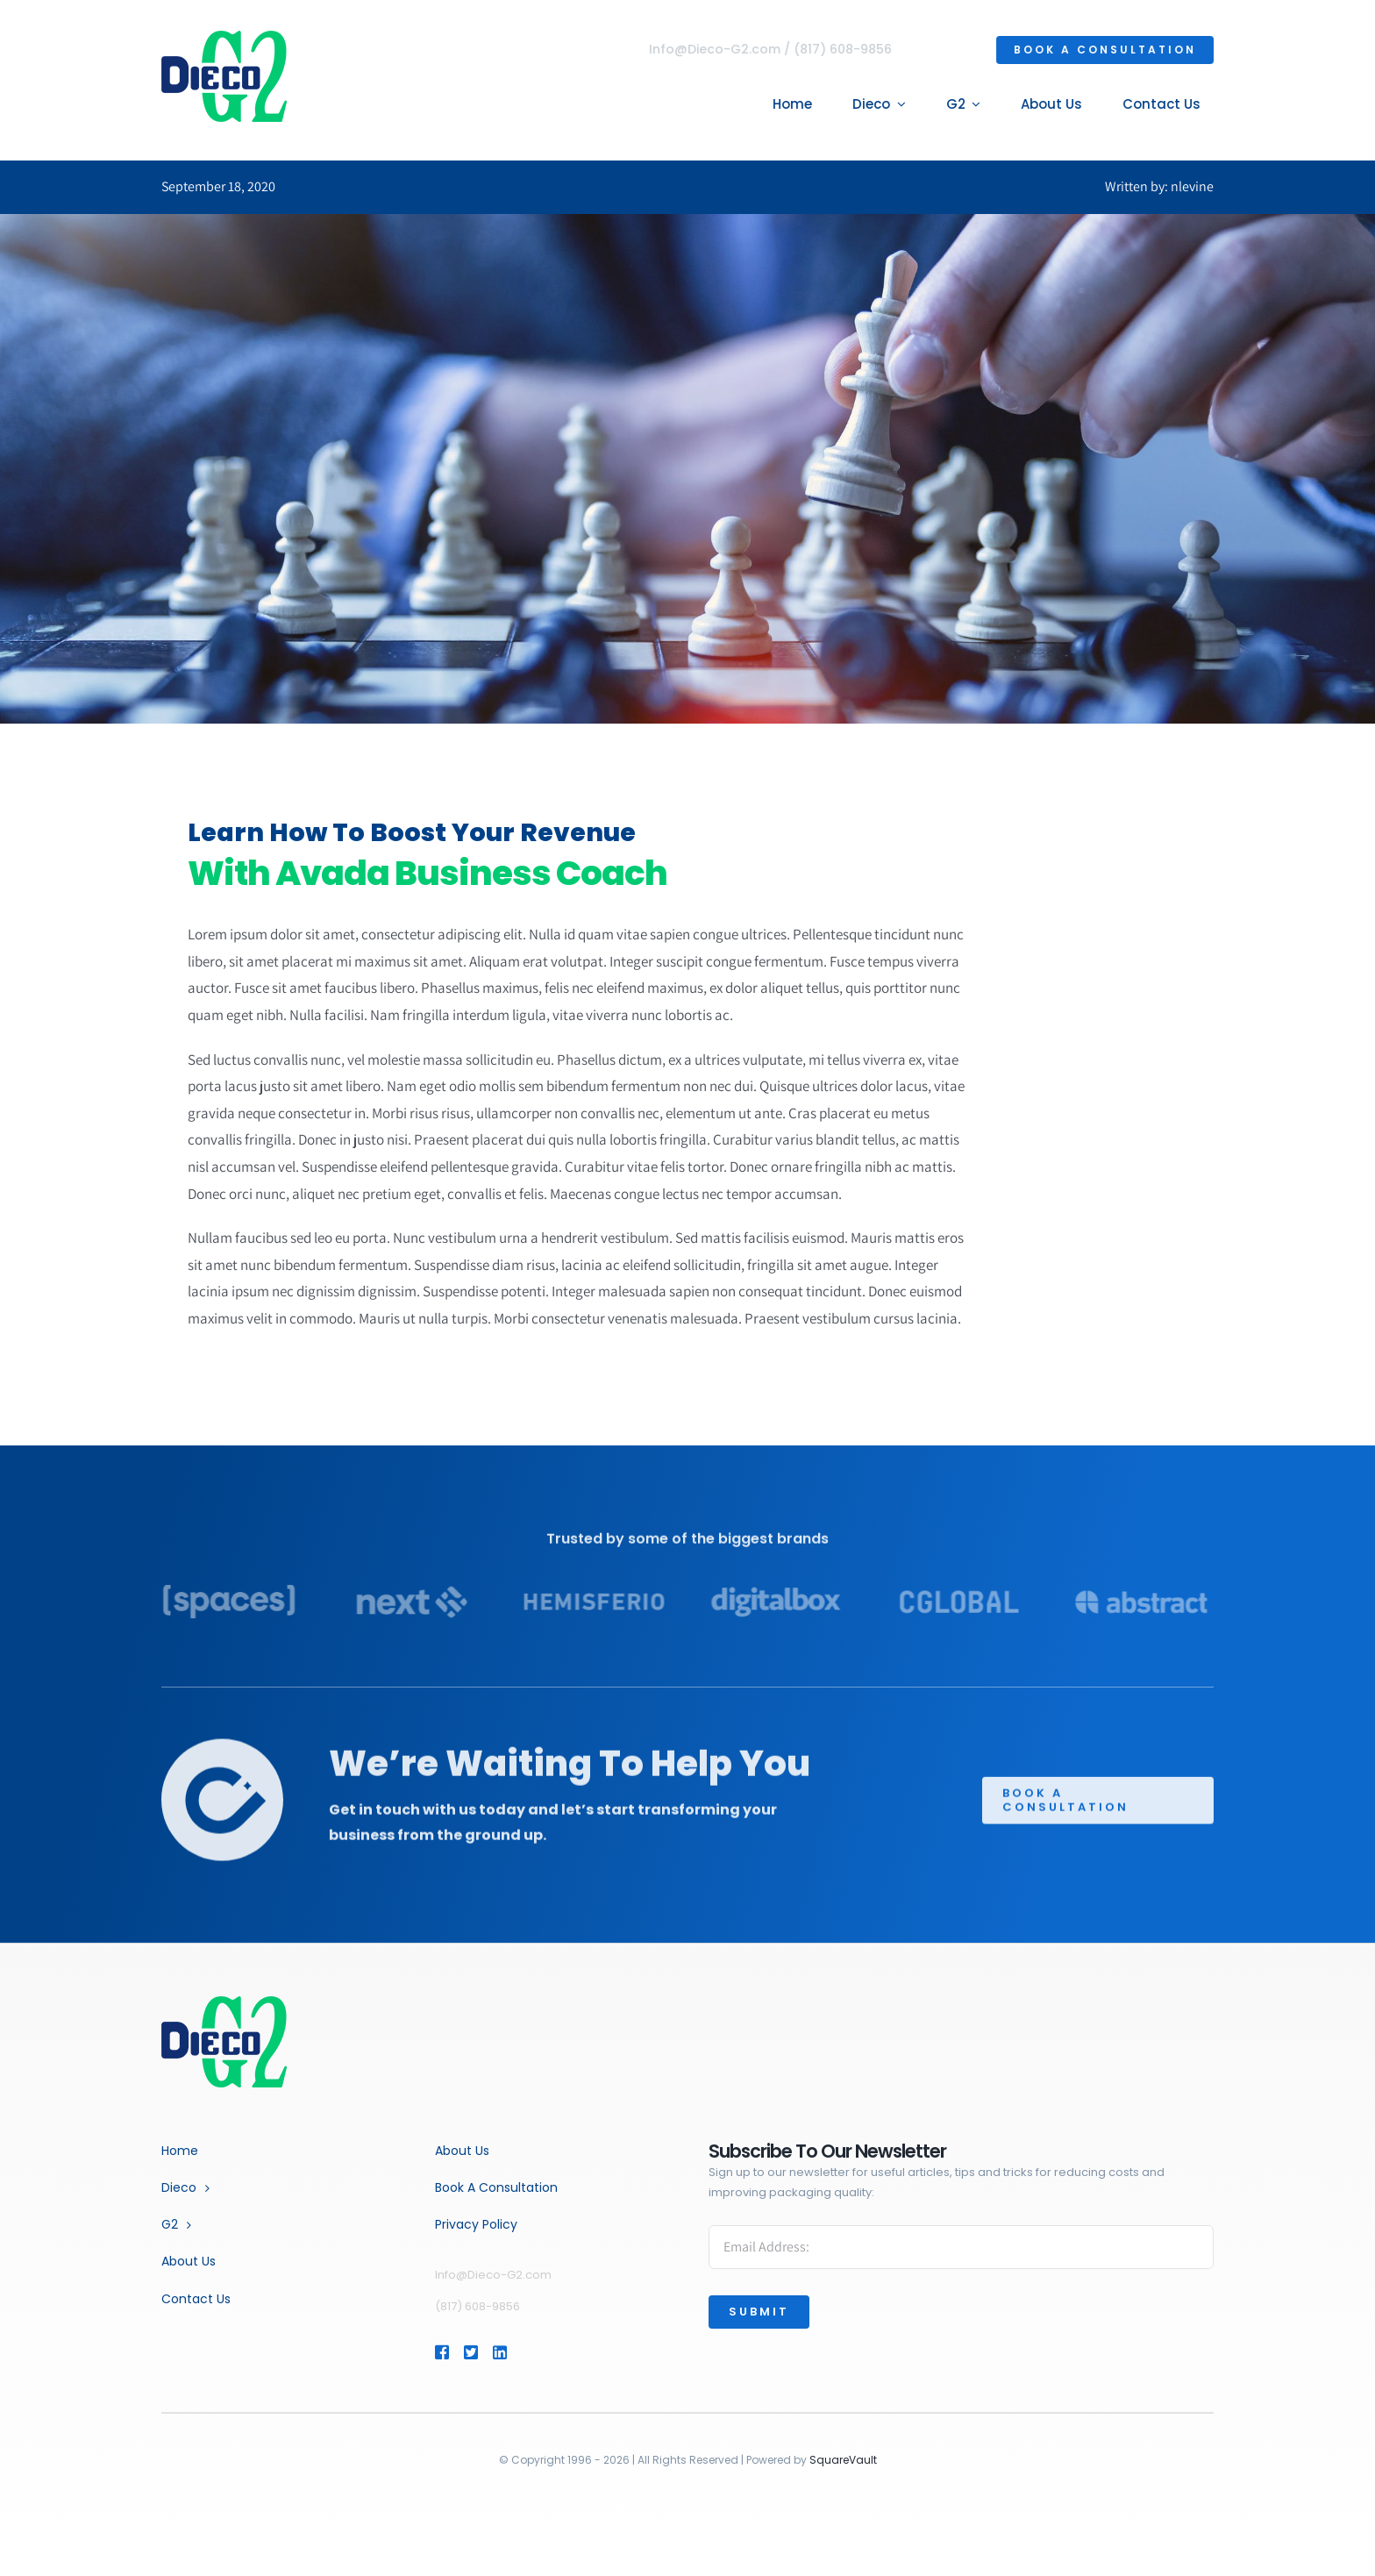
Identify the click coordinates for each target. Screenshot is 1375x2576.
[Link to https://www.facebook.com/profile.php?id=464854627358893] (441, 2352)
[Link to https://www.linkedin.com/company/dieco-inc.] (525, 2352)
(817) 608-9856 (845, 49)
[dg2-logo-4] (221, 37)
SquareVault (843, 2459)
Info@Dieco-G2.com (717, 49)
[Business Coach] (224, 2003)
